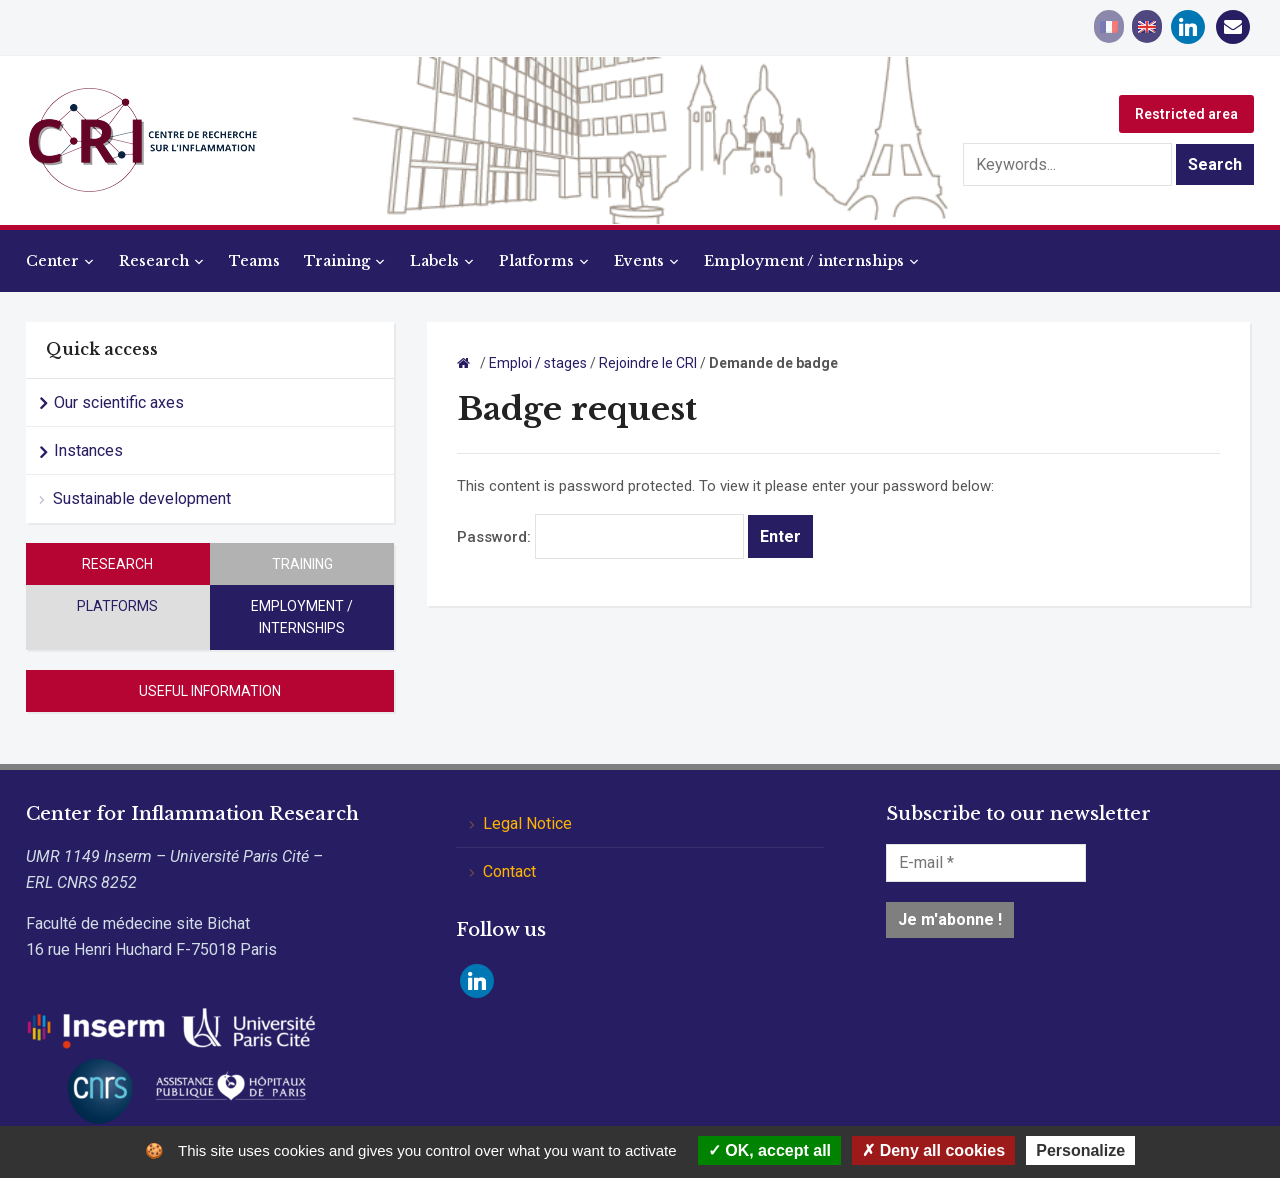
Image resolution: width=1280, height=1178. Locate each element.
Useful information (210, 691)
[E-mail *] (986, 863)
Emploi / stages (538, 363)
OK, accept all (769, 1150)
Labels (434, 261)
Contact (509, 871)
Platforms (536, 261)
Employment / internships (804, 261)
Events (639, 261)
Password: (600, 537)
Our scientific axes (119, 402)
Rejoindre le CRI (648, 363)
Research (154, 261)
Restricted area (1186, 114)
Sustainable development (142, 498)
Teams (254, 261)
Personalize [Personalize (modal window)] (1080, 1150)
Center (52, 261)
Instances (88, 450)
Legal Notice (527, 823)
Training (337, 261)
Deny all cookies (933, 1150)
